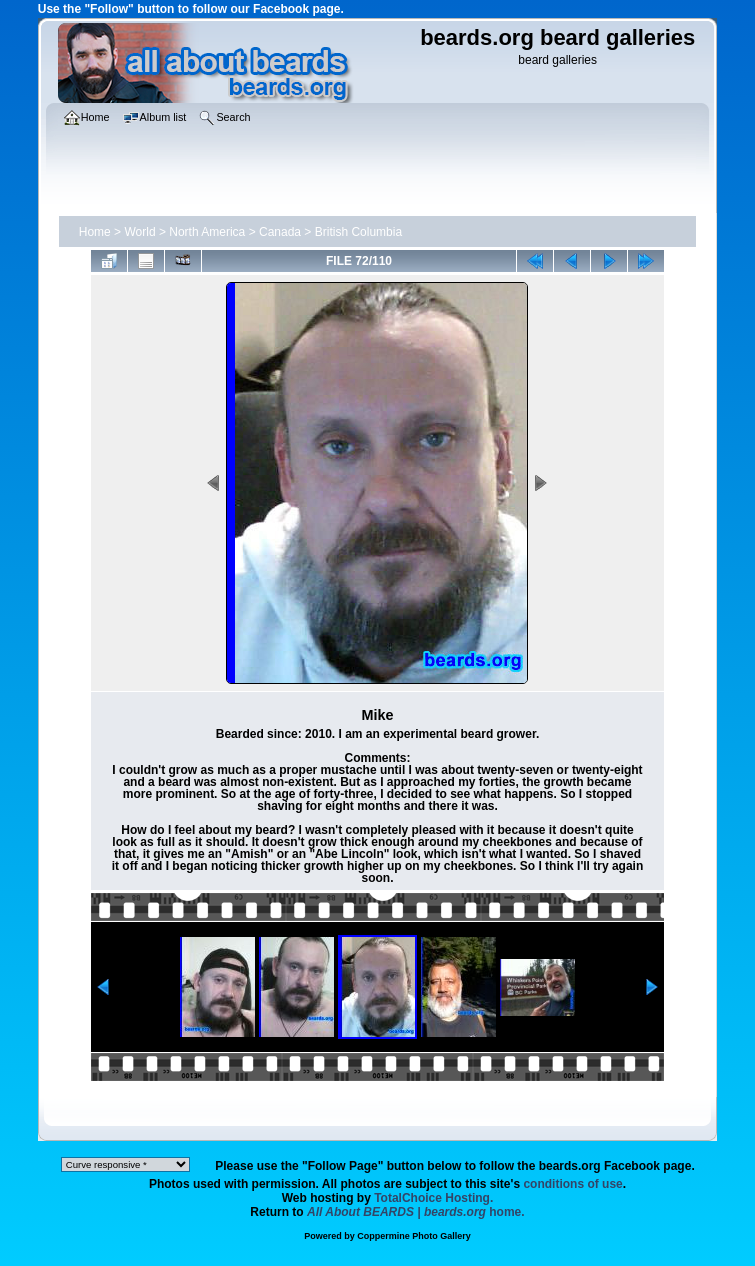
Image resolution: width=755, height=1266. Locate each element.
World (139, 232)
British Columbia (358, 232)
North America (207, 232)
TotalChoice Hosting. (433, 1198)
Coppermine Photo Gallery (414, 1236)
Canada (280, 232)
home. (416, 1212)
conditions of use (572, 1184)
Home (95, 232)
